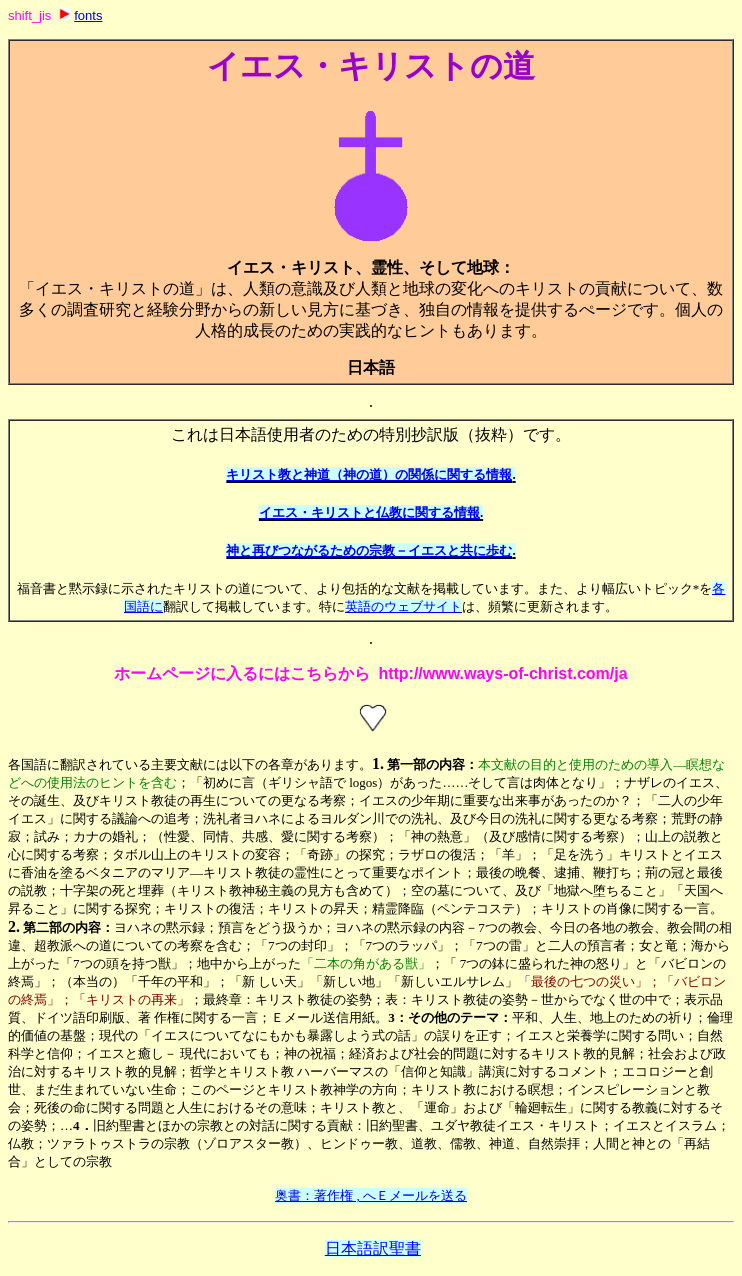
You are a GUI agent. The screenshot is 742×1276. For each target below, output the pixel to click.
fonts (88, 15)
